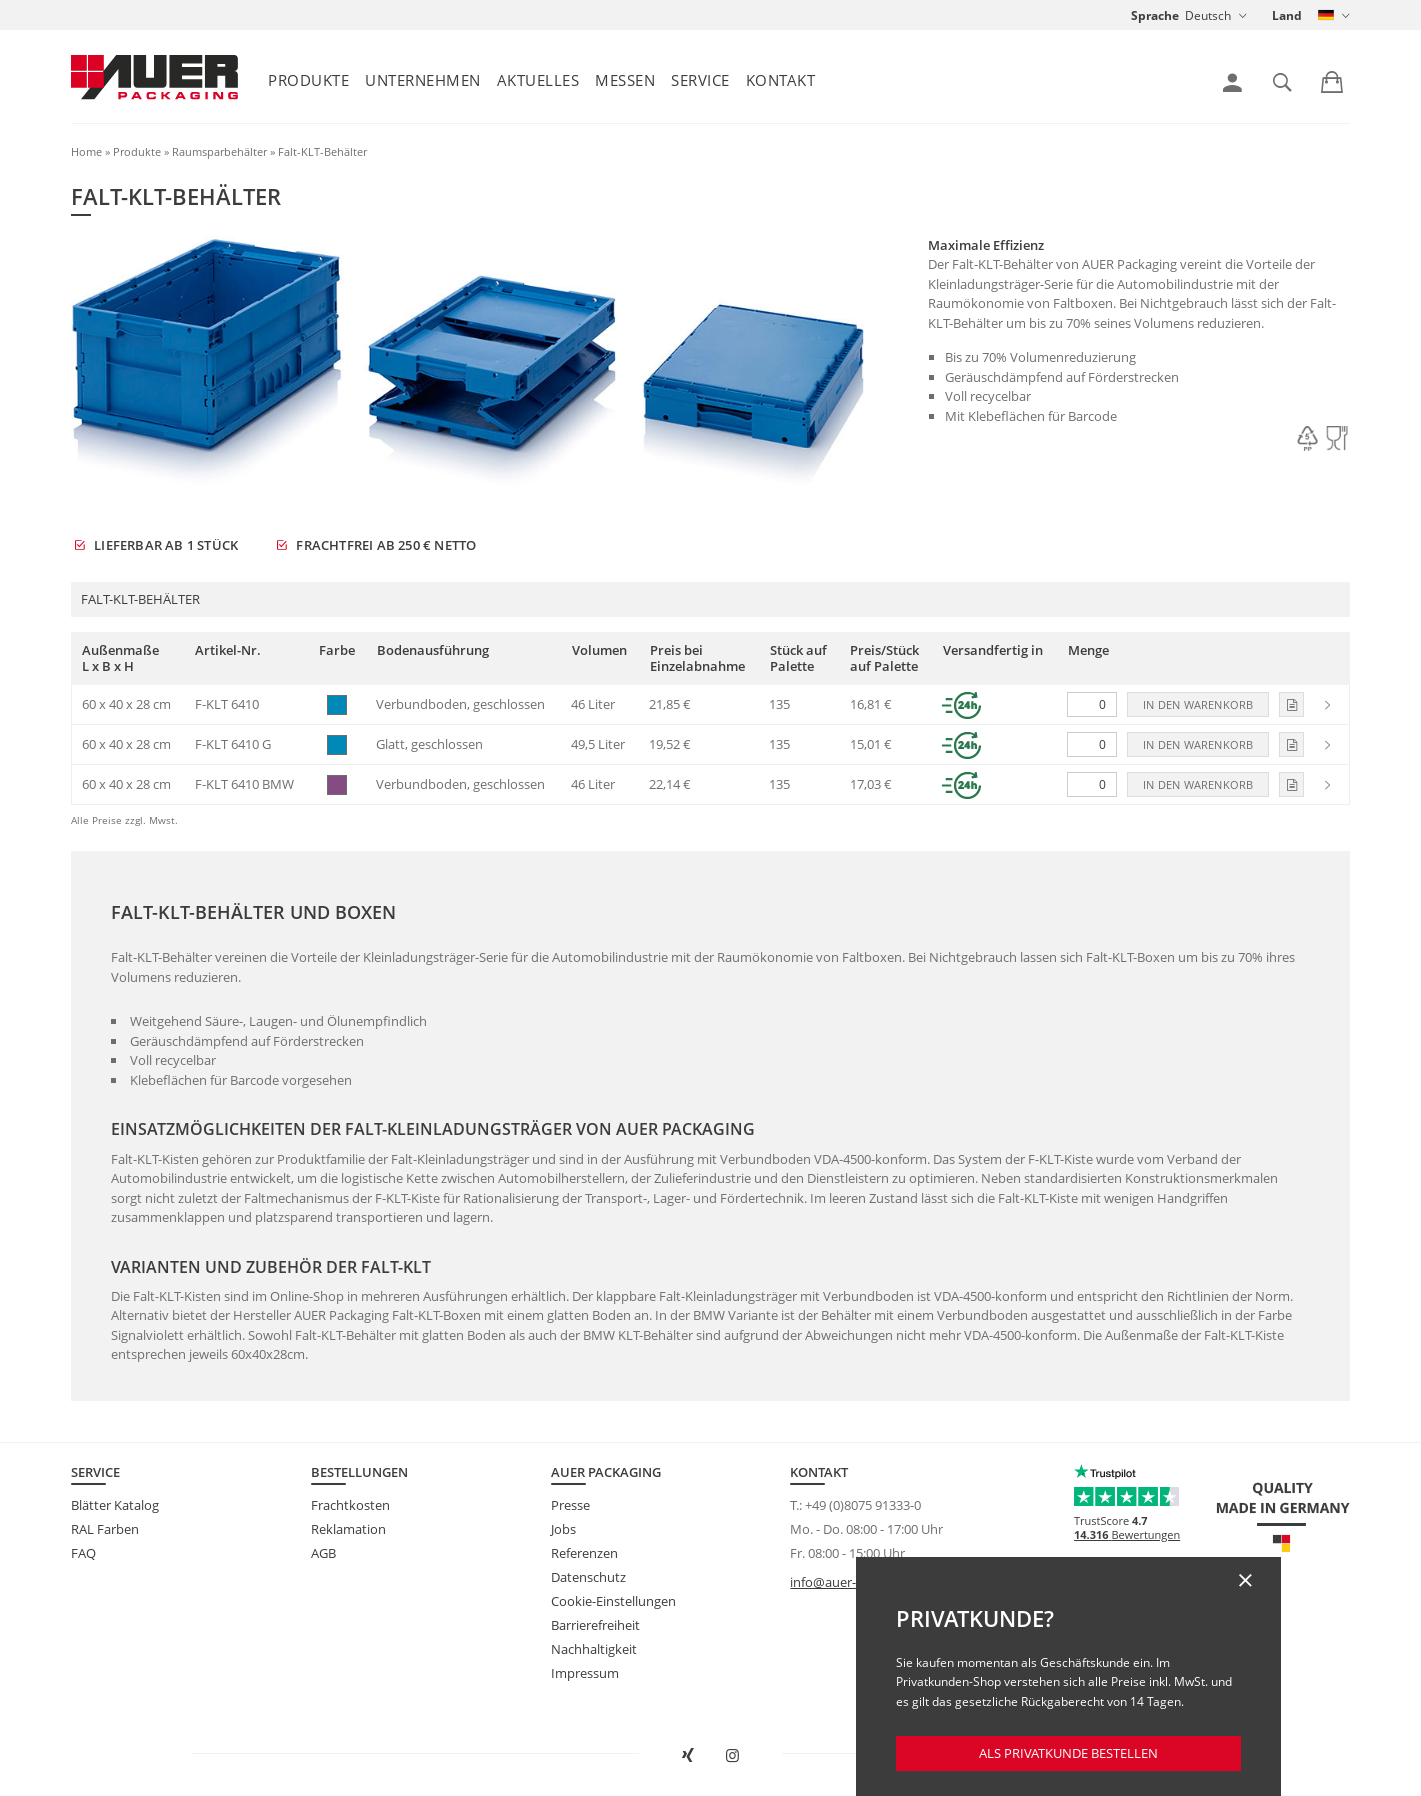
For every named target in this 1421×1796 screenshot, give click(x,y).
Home (86, 151)
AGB (323, 1553)
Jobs (563, 1529)
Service (700, 80)
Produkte (308, 80)
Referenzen (584, 1553)
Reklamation (348, 1529)
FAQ (83, 1553)
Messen (625, 80)
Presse (570, 1505)
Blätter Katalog (115, 1505)
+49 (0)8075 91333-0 (863, 1505)
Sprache (1155, 15)
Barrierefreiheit (595, 1625)
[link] (1232, 83)
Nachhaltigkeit (594, 1649)
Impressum (585, 1673)
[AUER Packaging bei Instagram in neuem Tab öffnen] (733, 1756)
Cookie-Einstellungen (613, 1601)
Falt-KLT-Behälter (322, 151)
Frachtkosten (350, 1505)
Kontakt (781, 80)
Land (1287, 15)
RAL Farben (105, 1529)
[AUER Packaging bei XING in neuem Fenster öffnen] (688, 1756)
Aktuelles (538, 80)
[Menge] (1092, 704)
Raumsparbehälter (219, 151)
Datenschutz (588, 1577)
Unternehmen (423, 80)
